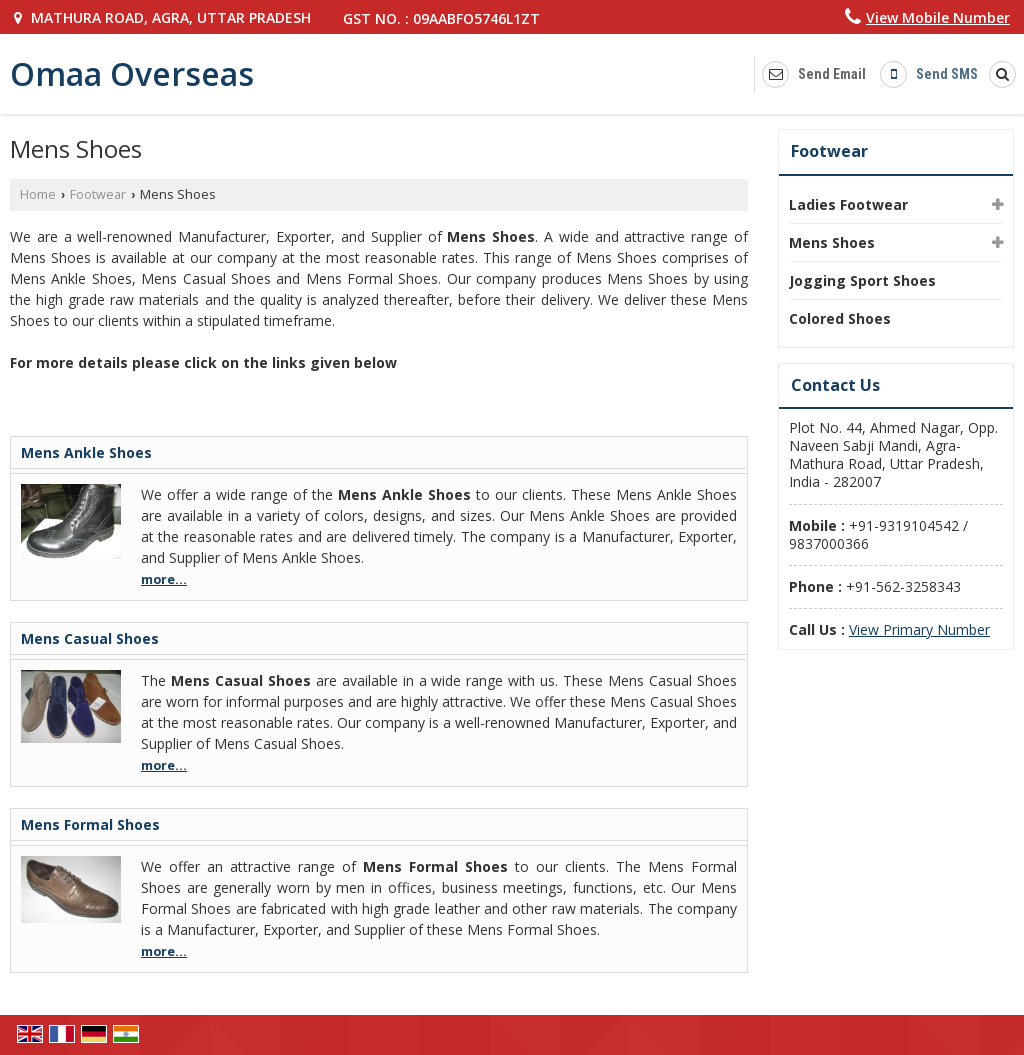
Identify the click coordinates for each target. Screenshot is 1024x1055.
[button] (938, 17)
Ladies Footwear (848, 204)
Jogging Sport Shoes (862, 280)
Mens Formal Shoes (90, 824)
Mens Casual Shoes (90, 638)
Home (38, 194)
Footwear (98, 194)
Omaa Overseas (132, 74)
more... (164, 579)
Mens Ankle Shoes (86, 452)
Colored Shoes (840, 318)
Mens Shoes (832, 242)
